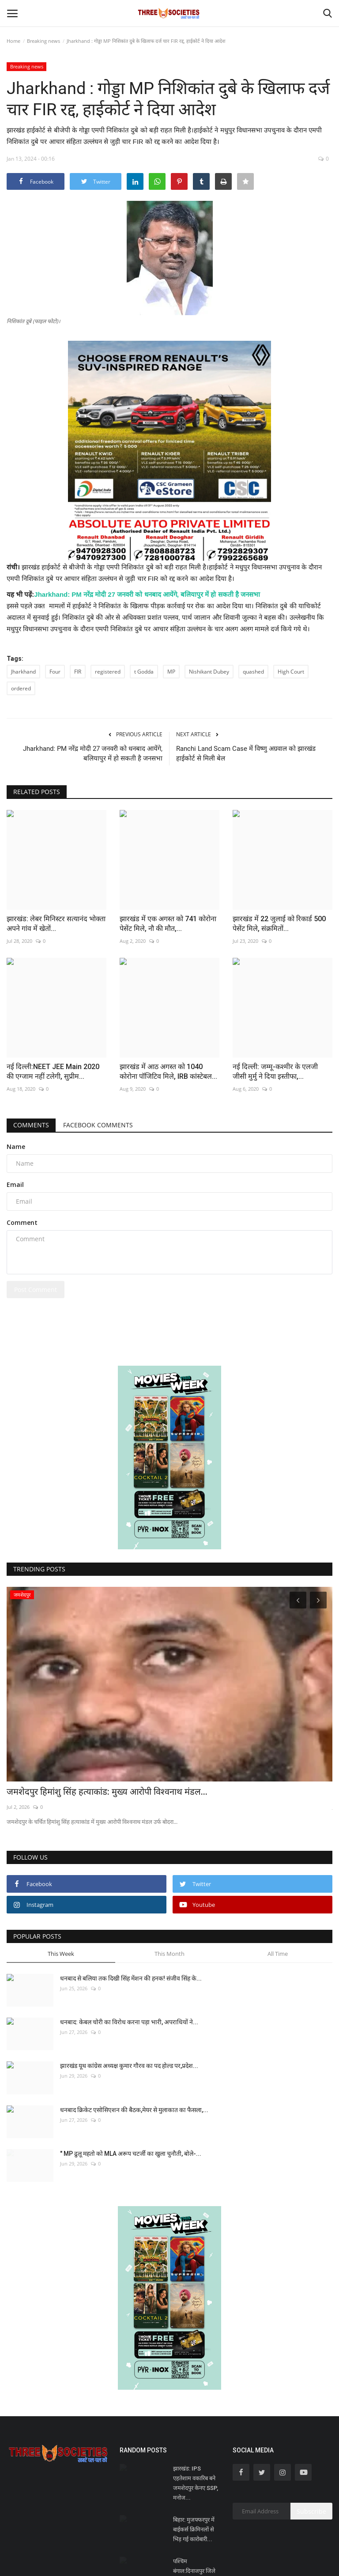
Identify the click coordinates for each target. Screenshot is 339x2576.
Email (15, 1184)
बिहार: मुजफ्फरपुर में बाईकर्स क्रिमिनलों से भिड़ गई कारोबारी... (194, 2529)
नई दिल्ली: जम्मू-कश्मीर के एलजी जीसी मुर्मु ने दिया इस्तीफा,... (275, 1071)
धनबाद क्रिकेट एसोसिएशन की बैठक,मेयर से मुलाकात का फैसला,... (134, 2109)
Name (16, 1146)
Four (54, 671)
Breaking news (43, 41)
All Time (277, 1954)
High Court (291, 671)
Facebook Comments (98, 1125)
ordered (21, 688)
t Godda (144, 671)
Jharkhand (23, 671)
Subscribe (311, 2511)
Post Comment (35, 1289)
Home (13, 41)
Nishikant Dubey (209, 671)
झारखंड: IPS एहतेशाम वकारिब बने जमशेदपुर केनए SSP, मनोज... (195, 2483)
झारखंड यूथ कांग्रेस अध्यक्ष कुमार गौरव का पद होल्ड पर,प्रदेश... (129, 2065)
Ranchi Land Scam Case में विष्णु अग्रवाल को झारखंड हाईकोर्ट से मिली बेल (246, 753)
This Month (169, 1954)
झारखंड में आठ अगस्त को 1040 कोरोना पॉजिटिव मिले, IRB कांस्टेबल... (168, 1071)
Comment (22, 1222)
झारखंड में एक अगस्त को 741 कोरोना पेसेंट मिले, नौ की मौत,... (168, 924)
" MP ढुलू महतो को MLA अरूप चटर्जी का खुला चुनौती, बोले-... (130, 2153)
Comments (31, 1125)
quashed (253, 671)
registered (108, 671)
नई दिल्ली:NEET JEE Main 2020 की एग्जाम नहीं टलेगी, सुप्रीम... (53, 1071)
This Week (61, 1954)
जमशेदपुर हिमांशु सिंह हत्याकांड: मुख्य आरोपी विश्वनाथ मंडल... (107, 1791)
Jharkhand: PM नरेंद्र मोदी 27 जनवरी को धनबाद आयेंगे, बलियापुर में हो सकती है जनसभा (147, 594)
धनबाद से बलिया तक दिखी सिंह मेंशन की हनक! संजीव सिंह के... (131, 1978)
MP (171, 671)
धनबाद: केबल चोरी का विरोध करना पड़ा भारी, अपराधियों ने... (129, 2022)
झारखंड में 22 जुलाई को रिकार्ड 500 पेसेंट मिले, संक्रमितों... (279, 924)
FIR (77, 671)
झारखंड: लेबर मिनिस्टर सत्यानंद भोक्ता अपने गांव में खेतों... (56, 924)
